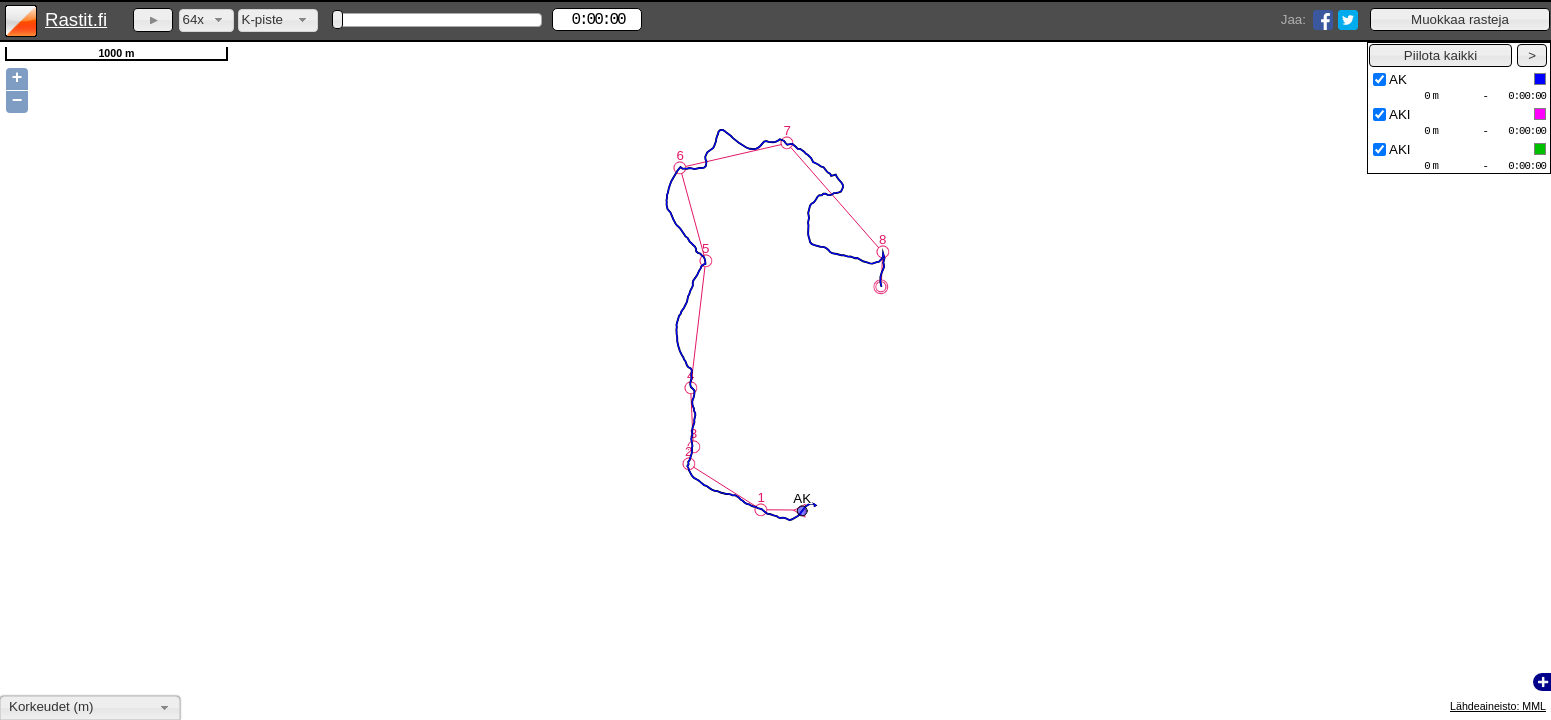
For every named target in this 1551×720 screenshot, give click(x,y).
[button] (1460, 19)
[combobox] (206, 20)
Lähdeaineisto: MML (1498, 706)
